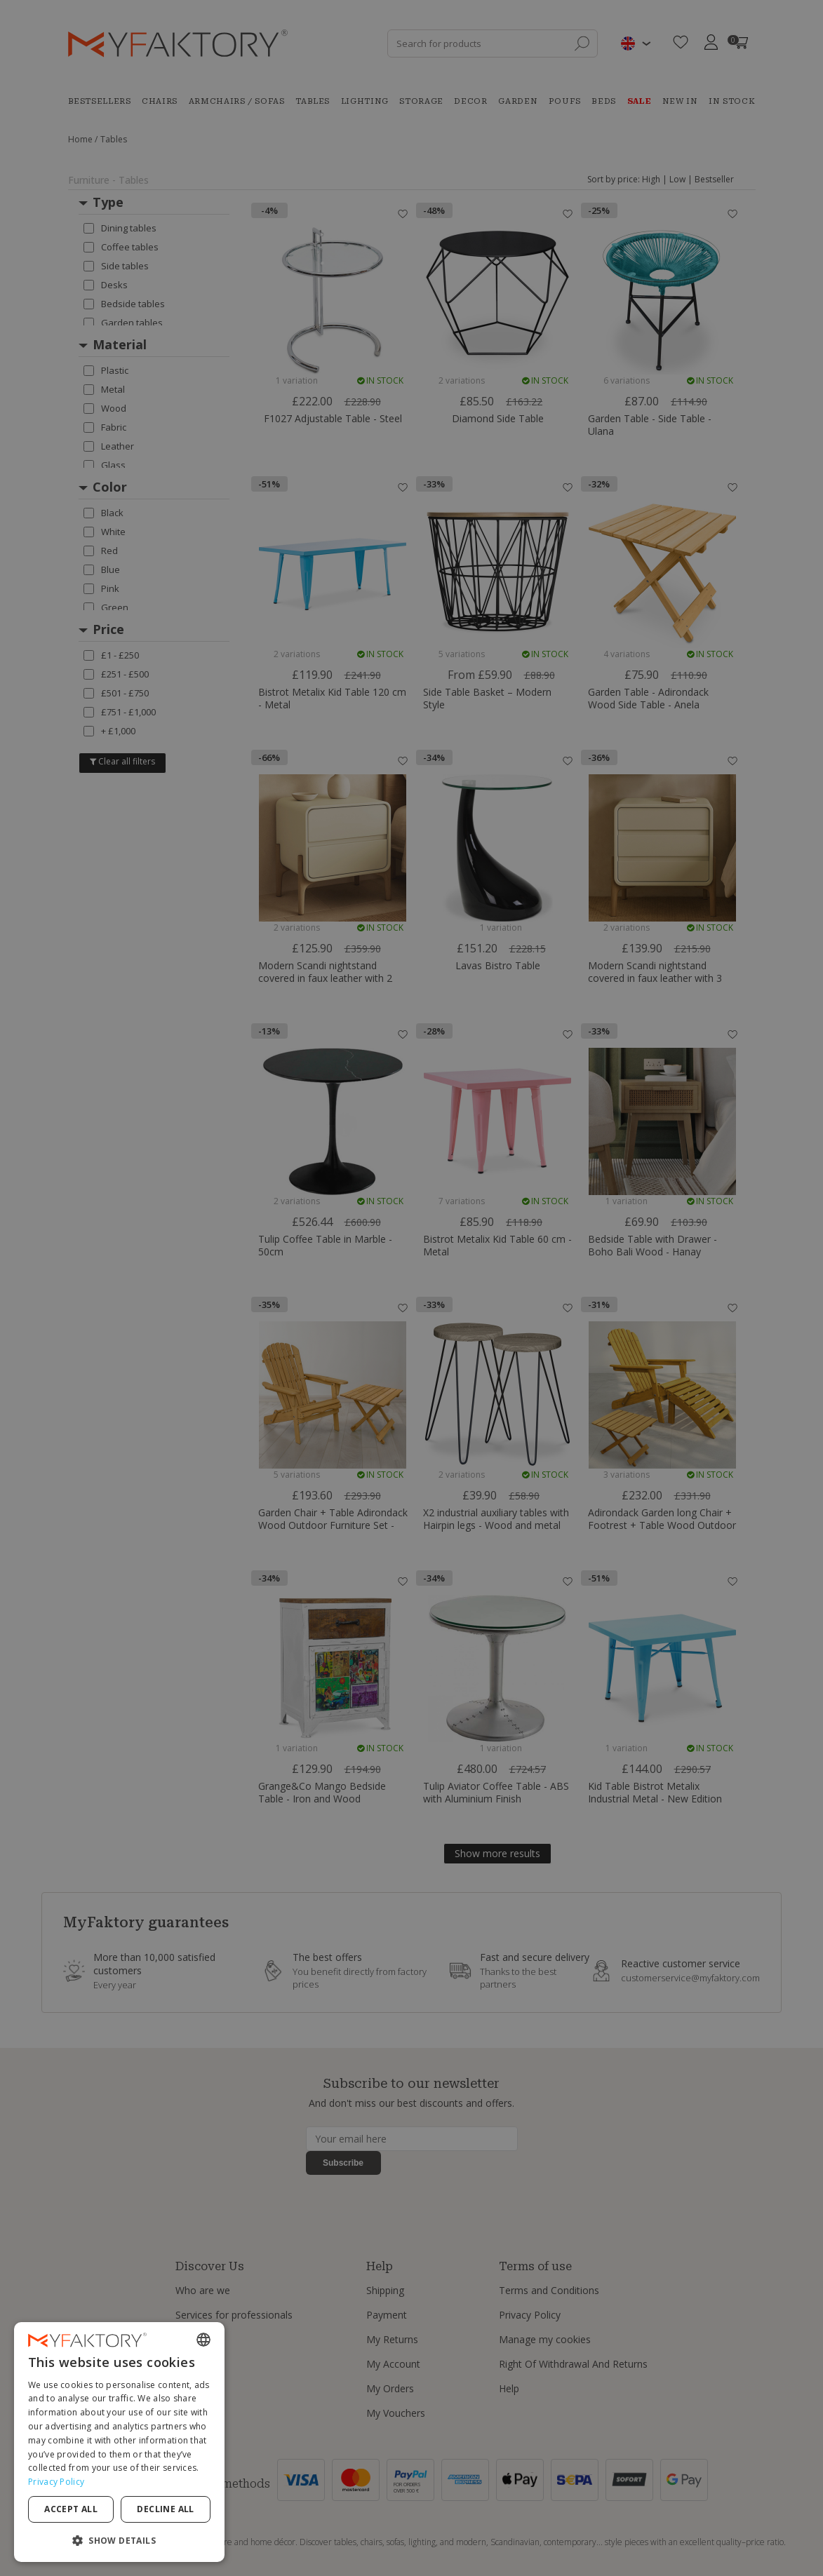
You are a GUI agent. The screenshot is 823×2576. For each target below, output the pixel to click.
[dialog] (119, 2442)
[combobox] (203, 2340)
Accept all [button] (71, 2509)
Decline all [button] (165, 2509)
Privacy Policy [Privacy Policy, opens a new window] (56, 2482)
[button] (119, 2540)
